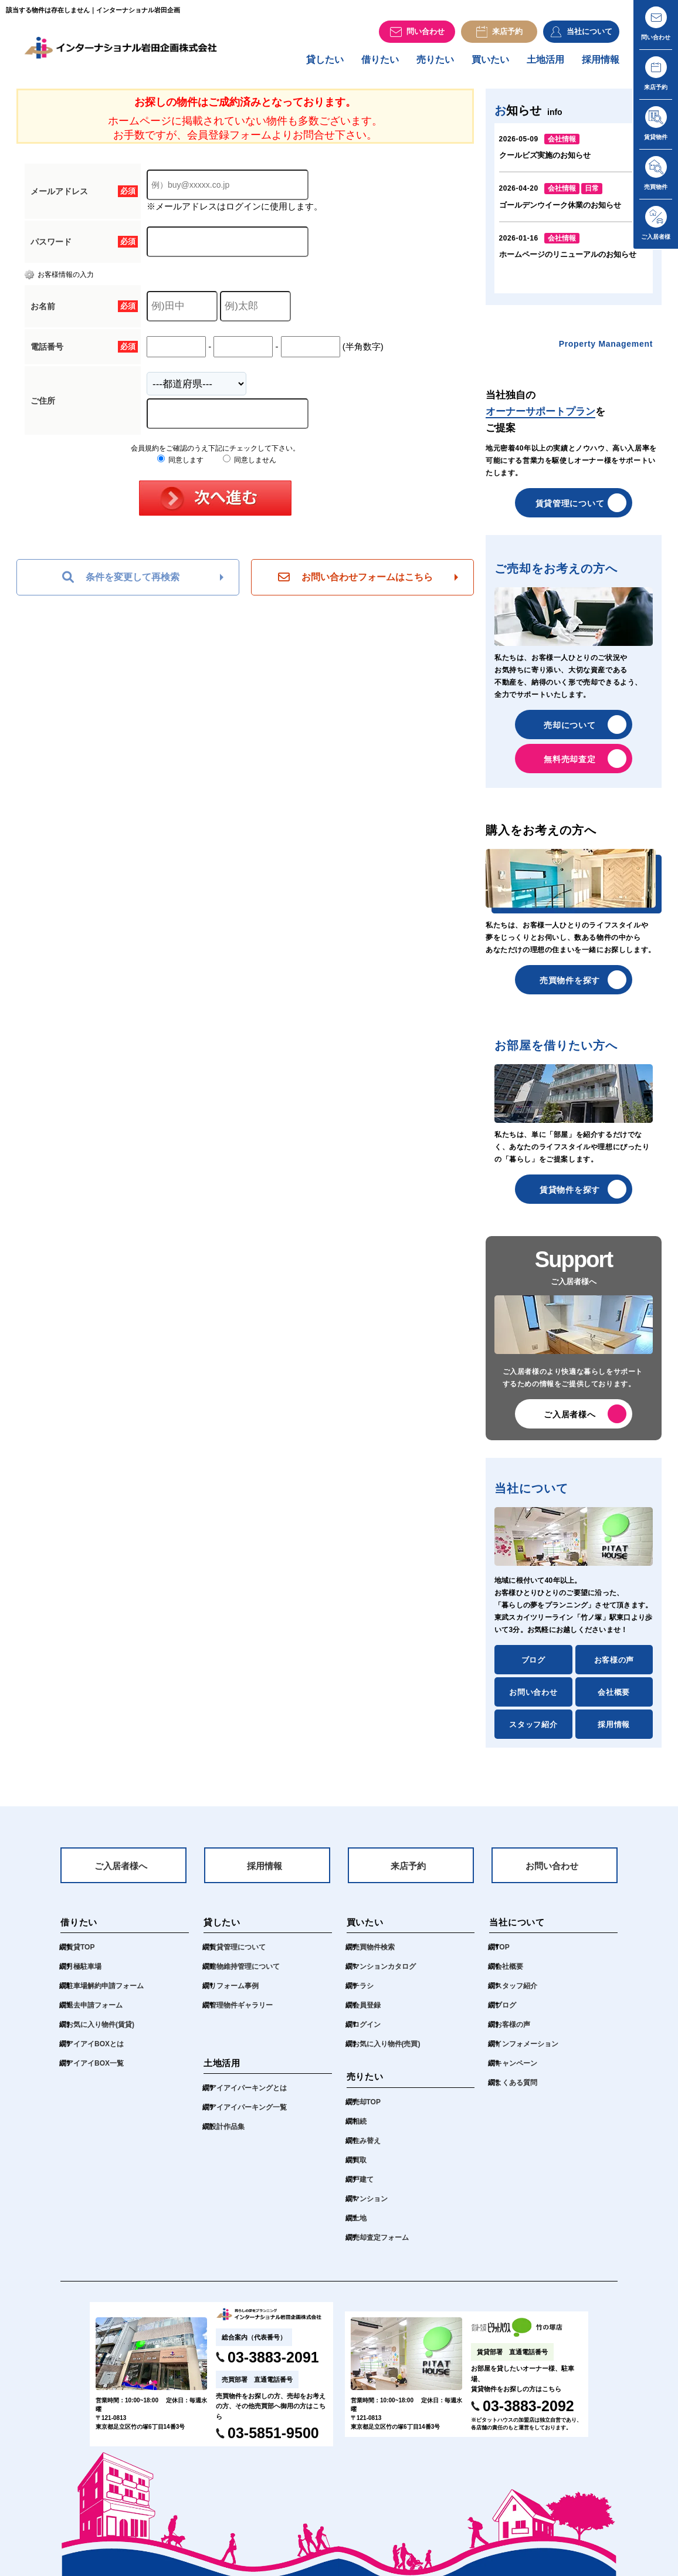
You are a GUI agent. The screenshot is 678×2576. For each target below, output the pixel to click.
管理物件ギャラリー (241, 2014)
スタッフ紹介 (533, 1730)
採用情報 (600, 65)
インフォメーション (526, 2053)
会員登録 (366, 2014)
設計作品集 (227, 2135)
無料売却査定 (569, 765)
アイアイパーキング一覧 (248, 2116)
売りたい (435, 65)
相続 (359, 2130)
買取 (359, 2169)
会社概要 (614, 1698)
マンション (370, 2207)
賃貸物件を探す (570, 1195)
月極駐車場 (83, 1975)
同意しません (249, 466)
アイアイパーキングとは (248, 2097)
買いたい (490, 65)
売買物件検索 (373, 1956)
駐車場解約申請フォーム (105, 1995)
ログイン (366, 2033)
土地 (359, 2227)
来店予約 (408, 1873)
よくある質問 (516, 2091)
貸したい (325, 65)
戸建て (363, 2188)
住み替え (366, 2149)
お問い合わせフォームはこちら (355, 583)
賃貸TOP (80, 1956)
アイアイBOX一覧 (95, 2072)
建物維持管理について (244, 1975)
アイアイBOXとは (95, 2053)
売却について (569, 731)
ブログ (533, 1665)
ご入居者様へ (569, 1420)
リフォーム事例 (234, 1995)
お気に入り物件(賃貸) (100, 2033)
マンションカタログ (384, 1975)
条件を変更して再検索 (120, 583)
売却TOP (366, 2111)
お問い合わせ (533, 1698)
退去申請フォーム (94, 2014)
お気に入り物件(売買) (386, 2053)
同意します (180, 466)
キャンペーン (516, 2072)
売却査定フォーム (380, 2246)
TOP (502, 1956)
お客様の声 (614, 1665)
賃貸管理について (570, 509)
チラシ (363, 1995)
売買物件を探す (570, 986)
